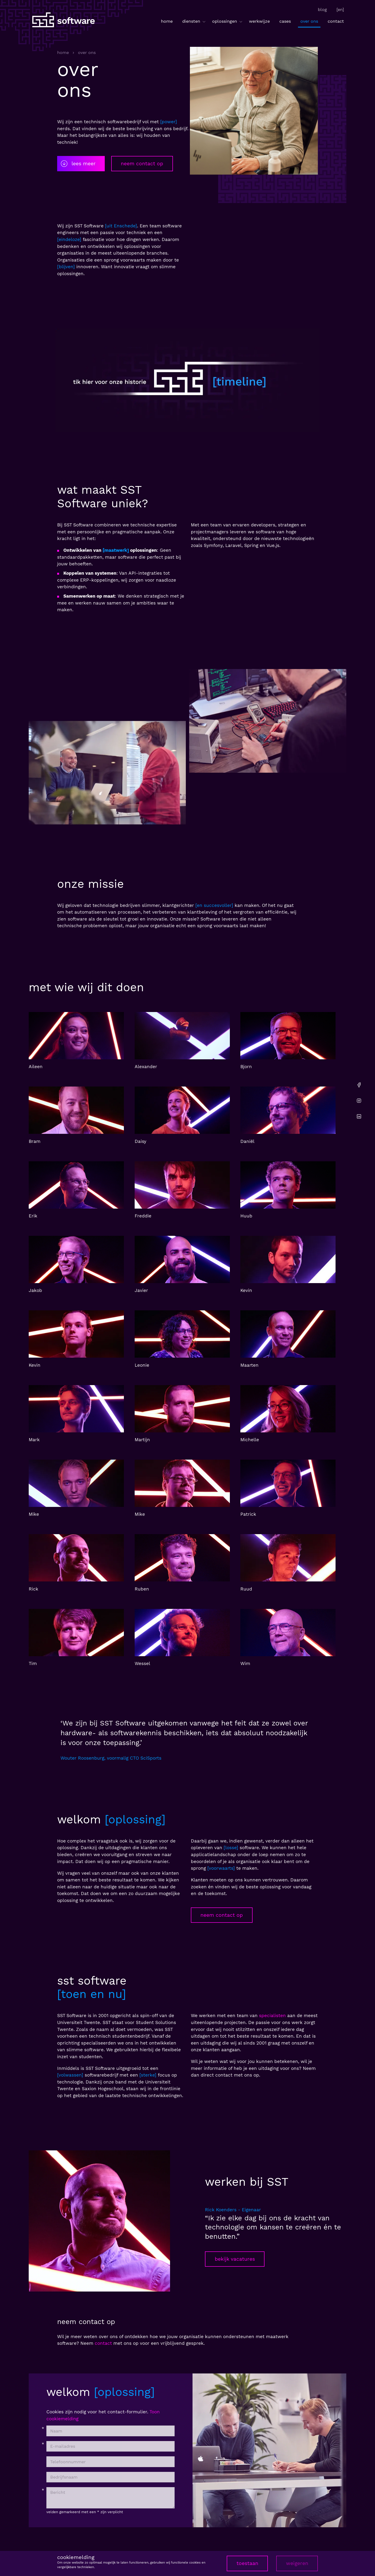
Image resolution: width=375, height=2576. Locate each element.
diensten (194, 21)
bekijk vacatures (235, 2259)
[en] (340, 9)
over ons (309, 21)
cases (285, 21)
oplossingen (227, 21)
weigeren (297, 2563)
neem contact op (142, 163)
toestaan (247, 2563)
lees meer (77, 163)
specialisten (272, 2015)
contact (336, 21)
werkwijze (259, 21)
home (167, 21)
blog (322, 9)
